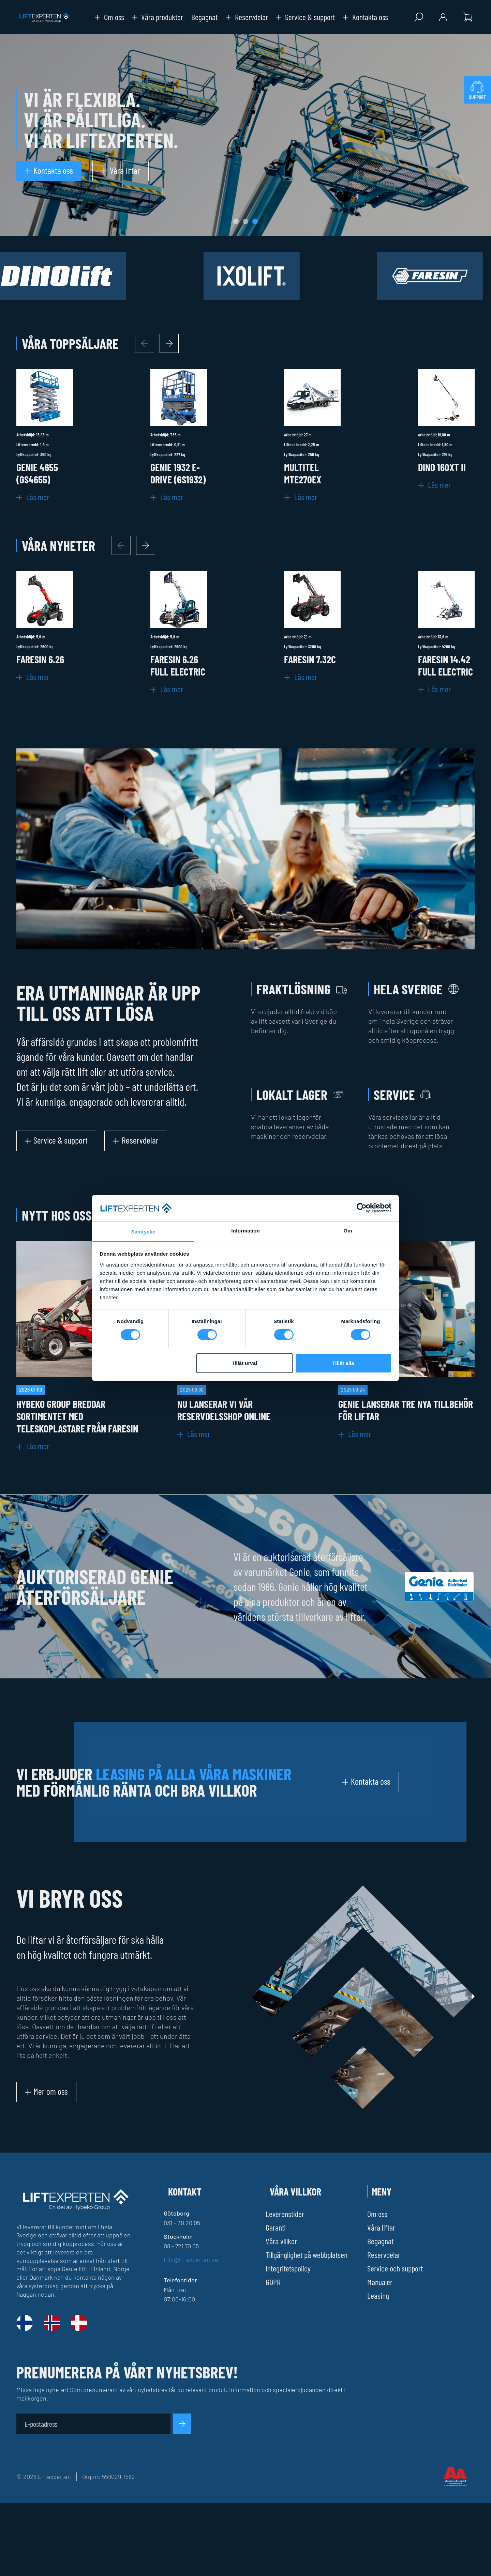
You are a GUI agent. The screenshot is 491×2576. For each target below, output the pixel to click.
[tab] (236, 221)
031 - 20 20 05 (182, 2222)
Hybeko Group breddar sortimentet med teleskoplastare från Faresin (77, 1416)
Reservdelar (247, 17)
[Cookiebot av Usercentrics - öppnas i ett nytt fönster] (361, 1208)
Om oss (109, 17)
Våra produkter (157, 17)
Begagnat (204, 17)
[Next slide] (169, 343)
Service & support (305, 17)
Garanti (276, 2227)
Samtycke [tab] (143, 1232)
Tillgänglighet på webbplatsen (306, 2255)
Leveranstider (285, 2214)
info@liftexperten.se (191, 2259)
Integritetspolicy (288, 2268)
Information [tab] (245, 1230)
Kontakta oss (365, 17)
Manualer (379, 2282)
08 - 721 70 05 (181, 2246)
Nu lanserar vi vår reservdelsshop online (223, 1410)
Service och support (395, 2268)
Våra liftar (381, 2227)
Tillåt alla (343, 1363)
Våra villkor (281, 2241)
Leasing (378, 2295)
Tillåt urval (244, 1363)
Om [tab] (347, 1230)
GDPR (273, 2282)
